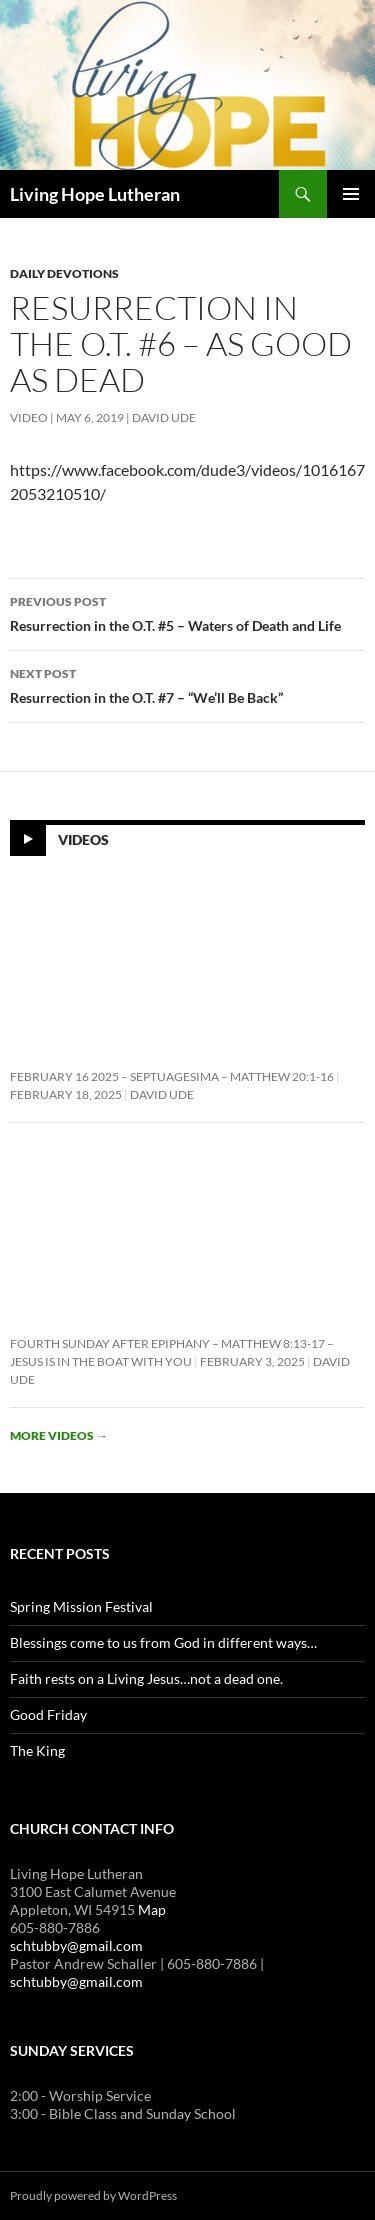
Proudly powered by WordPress (93, 2195)
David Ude (164, 417)
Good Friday (48, 1714)
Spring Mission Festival (81, 1606)
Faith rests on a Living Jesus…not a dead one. (146, 1678)
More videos (59, 1435)
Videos (83, 839)
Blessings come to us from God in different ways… (163, 1642)
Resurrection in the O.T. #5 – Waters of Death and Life (187, 612)
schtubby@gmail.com (76, 1945)
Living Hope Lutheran (95, 194)
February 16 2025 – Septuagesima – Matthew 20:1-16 (172, 1076)
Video (29, 417)
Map (152, 1909)
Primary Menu (351, 194)
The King (37, 1750)
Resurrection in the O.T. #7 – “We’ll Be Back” (187, 684)
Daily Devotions (64, 273)
